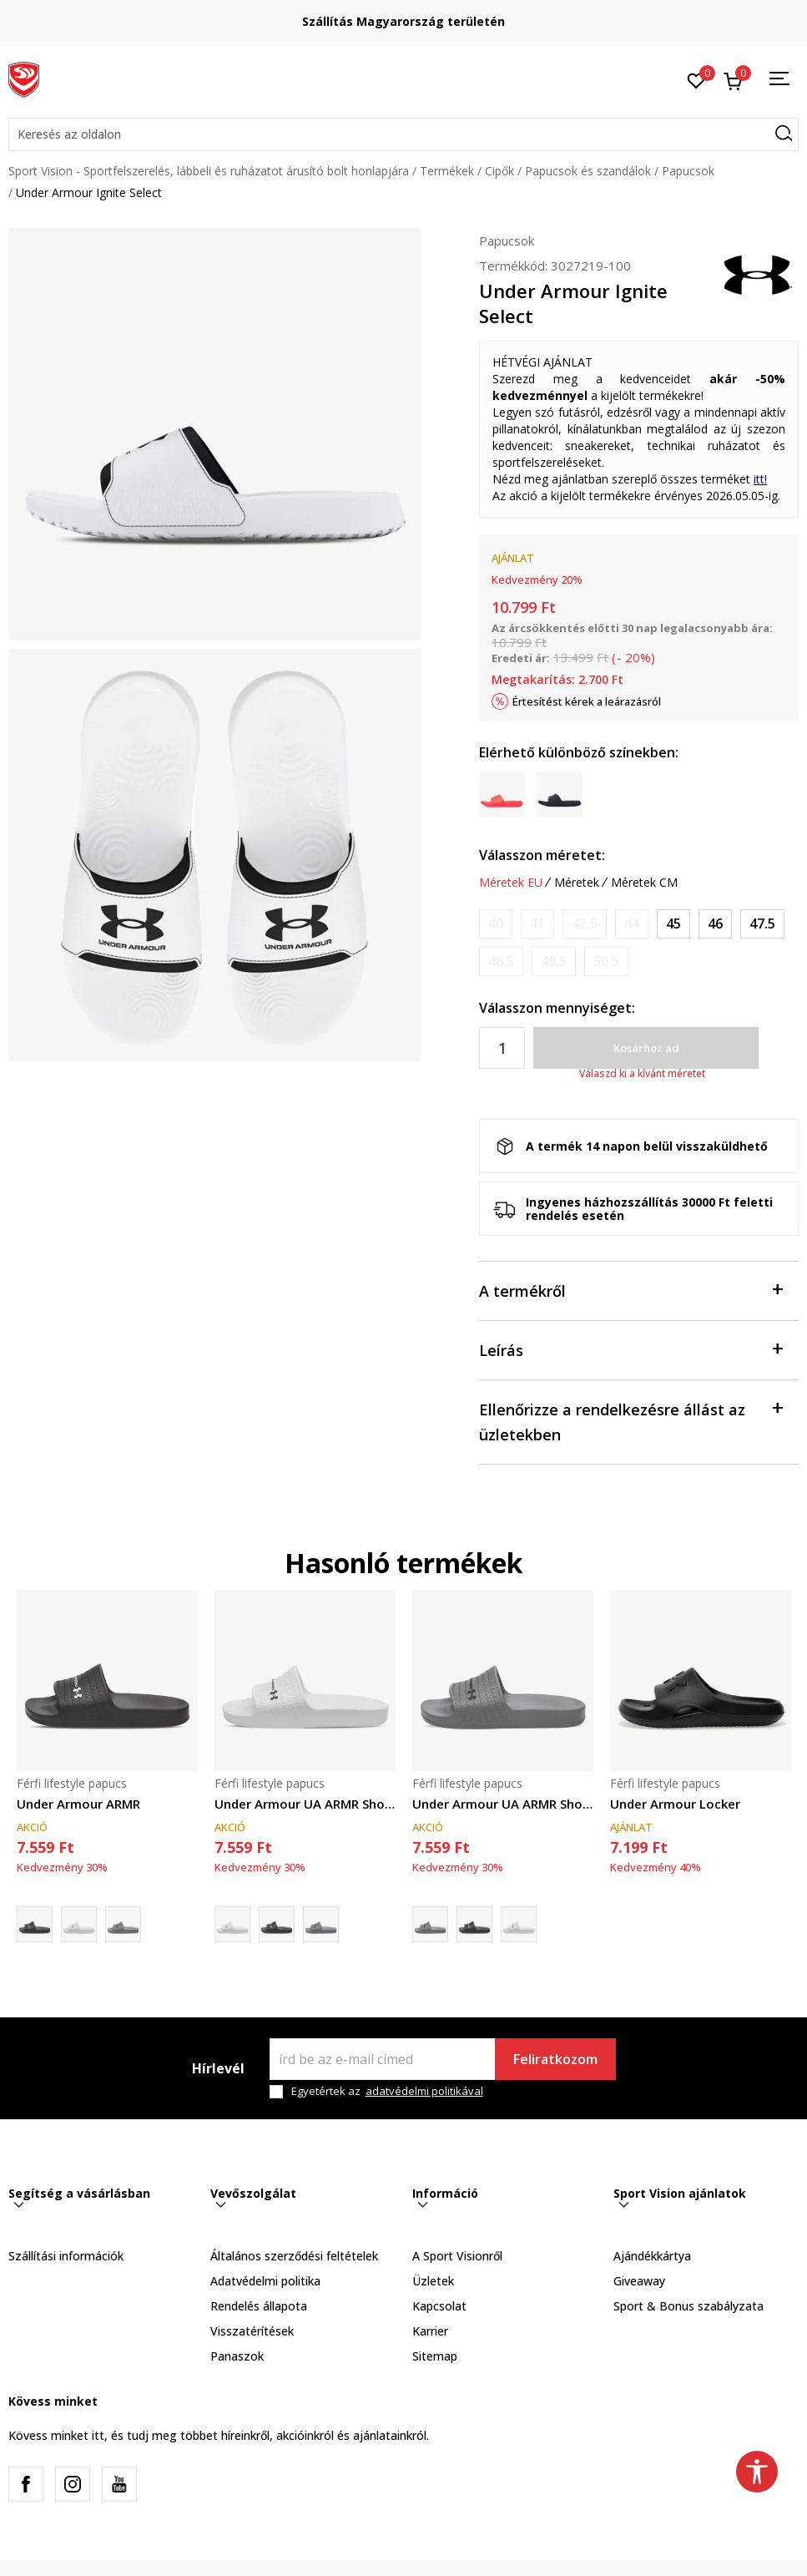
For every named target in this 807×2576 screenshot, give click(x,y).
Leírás (630, 1349)
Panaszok (237, 2356)
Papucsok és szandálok (588, 171)
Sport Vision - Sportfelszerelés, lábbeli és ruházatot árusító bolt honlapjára (208, 171)
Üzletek (433, 2281)
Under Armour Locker (675, 1803)
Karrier (430, 2331)
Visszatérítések (252, 2331)
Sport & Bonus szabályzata (688, 2306)
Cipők (499, 171)
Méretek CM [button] (644, 882)
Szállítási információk (66, 2256)
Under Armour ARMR (78, 1803)
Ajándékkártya (652, 2256)
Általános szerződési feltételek (294, 2256)
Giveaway (639, 2281)
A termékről (630, 1289)
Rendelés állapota (258, 2306)
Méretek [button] (576, 882)
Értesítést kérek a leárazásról (586, 701)
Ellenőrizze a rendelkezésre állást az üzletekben (630, 1421)
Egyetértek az (387, 2091)
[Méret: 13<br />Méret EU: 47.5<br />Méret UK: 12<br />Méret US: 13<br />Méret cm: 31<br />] (762, 924)
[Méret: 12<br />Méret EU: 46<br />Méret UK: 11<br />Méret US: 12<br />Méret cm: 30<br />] (715, 924)
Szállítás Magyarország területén (403, 21)
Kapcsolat (439, 2306)
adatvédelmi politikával (424, 2090)
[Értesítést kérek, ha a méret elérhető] (495, 924)
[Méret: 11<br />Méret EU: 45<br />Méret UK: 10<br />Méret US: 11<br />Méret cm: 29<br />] (673, 924)
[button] (403, 134)
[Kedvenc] (696, 79)
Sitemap (434, 2356)
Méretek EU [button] (510, 882)
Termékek (447, 171)
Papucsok (688, 171)
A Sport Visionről (457, 2256)
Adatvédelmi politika (265, 2281)
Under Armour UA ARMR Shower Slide (305, 1803)
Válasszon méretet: (542, 855)
